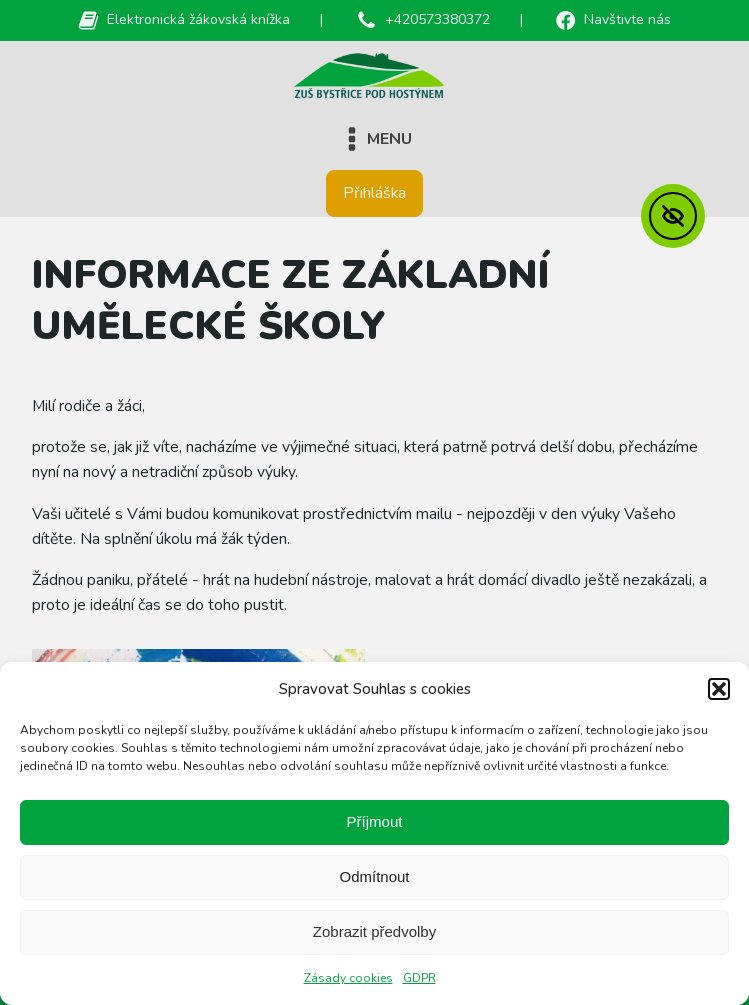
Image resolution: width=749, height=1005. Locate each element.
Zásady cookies (348, 978)
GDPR (419, 978)
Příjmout (375, 821)
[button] (719, 689)
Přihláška (374, 193)
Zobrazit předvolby (374, 931)
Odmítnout (374, 876)
